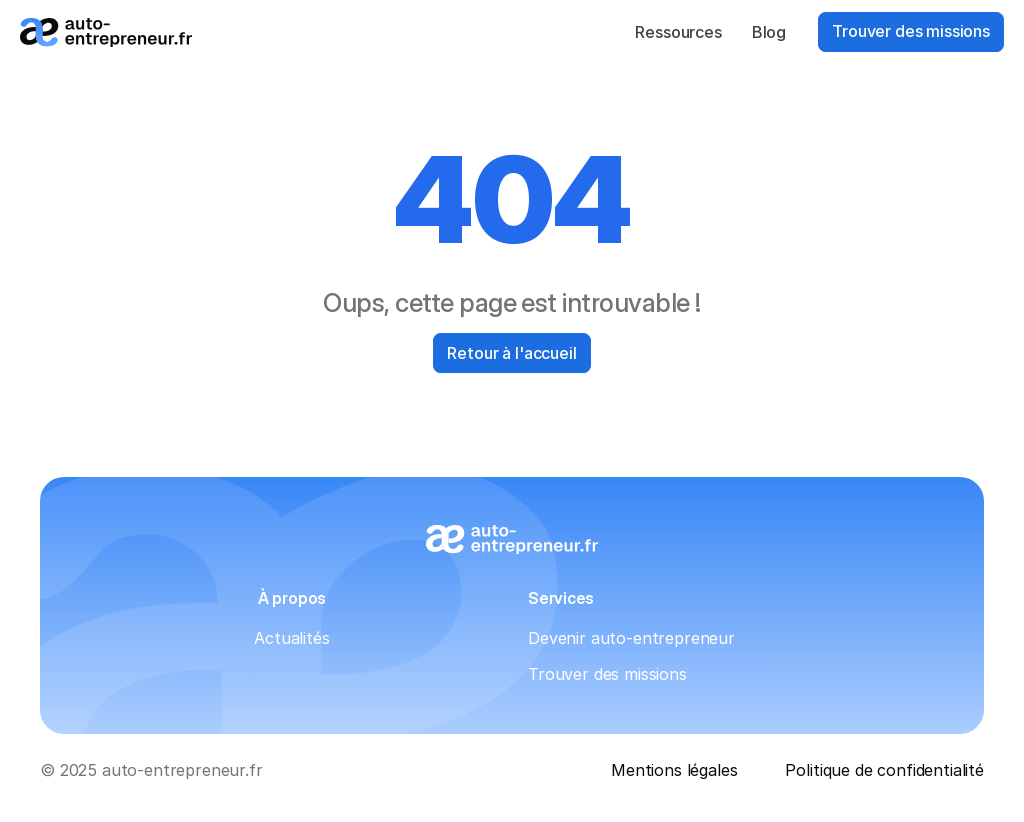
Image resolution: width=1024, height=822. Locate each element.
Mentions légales (674, 770)
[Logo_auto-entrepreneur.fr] (106, 32)
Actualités (291, 638)
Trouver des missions (607, 674)
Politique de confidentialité (884, 770)
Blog (769, 32)
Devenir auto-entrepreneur (631, 638)
